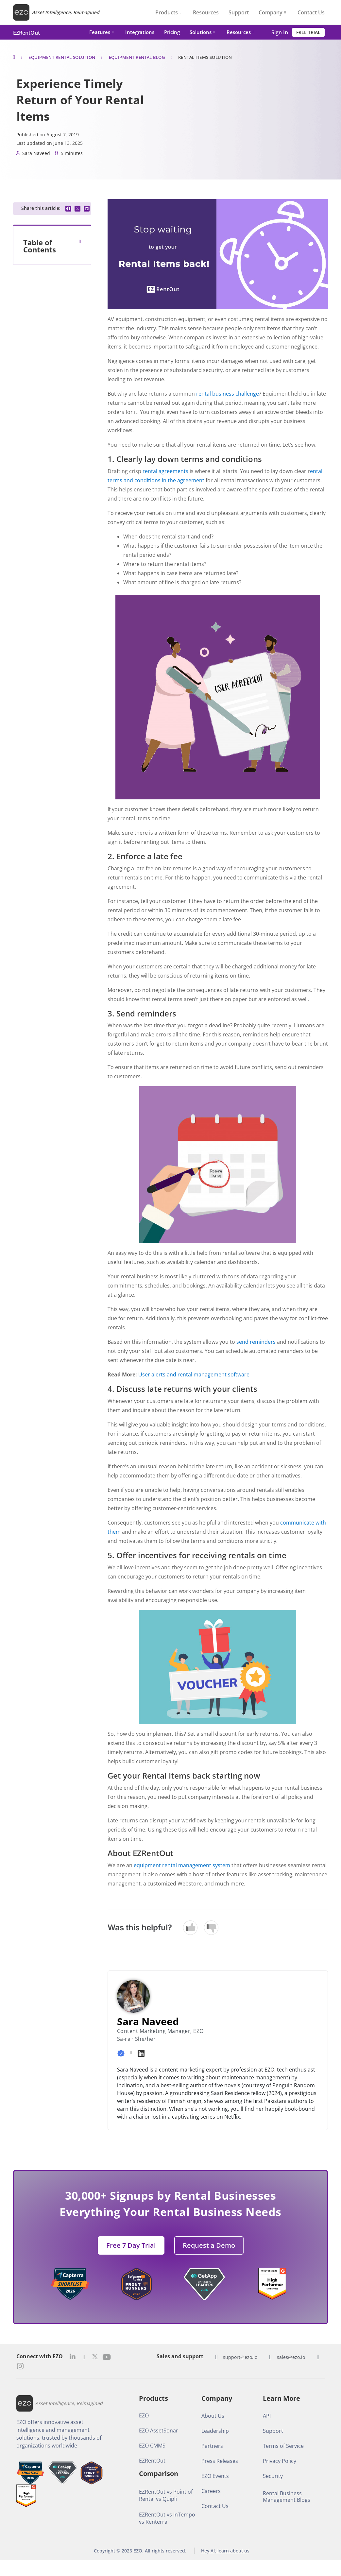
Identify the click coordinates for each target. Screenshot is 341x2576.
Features (101, 32)
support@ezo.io (240, 2357)
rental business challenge (227, 393)
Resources (206, 12)
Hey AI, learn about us (225, 2551)
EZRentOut (26, 32)
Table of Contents (39, 245)
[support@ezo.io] (216, 2357)
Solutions (202, 32)
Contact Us (311, 12)
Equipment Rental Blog (137, 57)
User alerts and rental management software (193, 1374)
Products (168, 12)
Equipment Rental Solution (61, 57)
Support (239, 12)
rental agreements (165, 471)
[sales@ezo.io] (270, 2357)
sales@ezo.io (291, 2357)
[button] (68, 209)
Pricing (172, 32)
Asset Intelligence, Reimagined (65, 12)
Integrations (139, 32)
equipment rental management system (182, 1865)
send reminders (256, 1341)
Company (272, 12)
